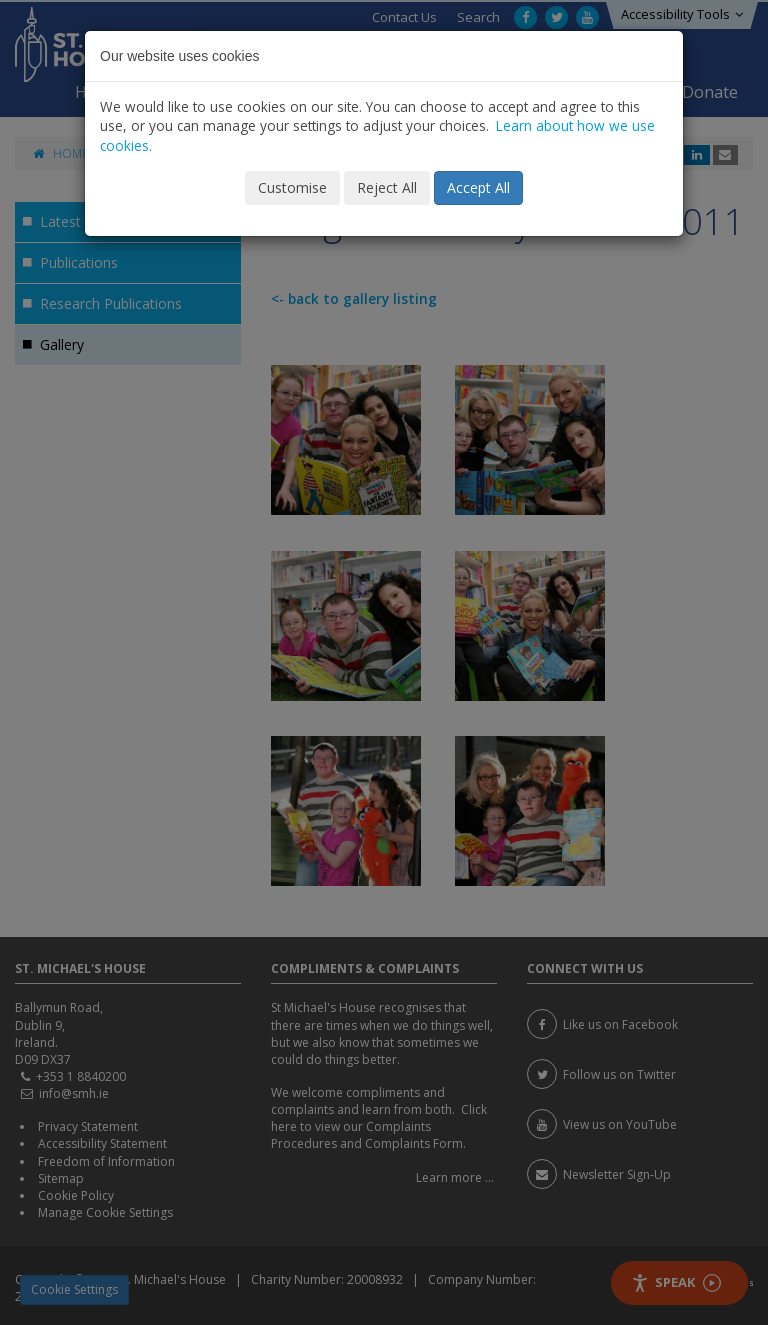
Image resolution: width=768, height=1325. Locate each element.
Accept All (478, 187)
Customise (292, 187)
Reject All (387, 187)
